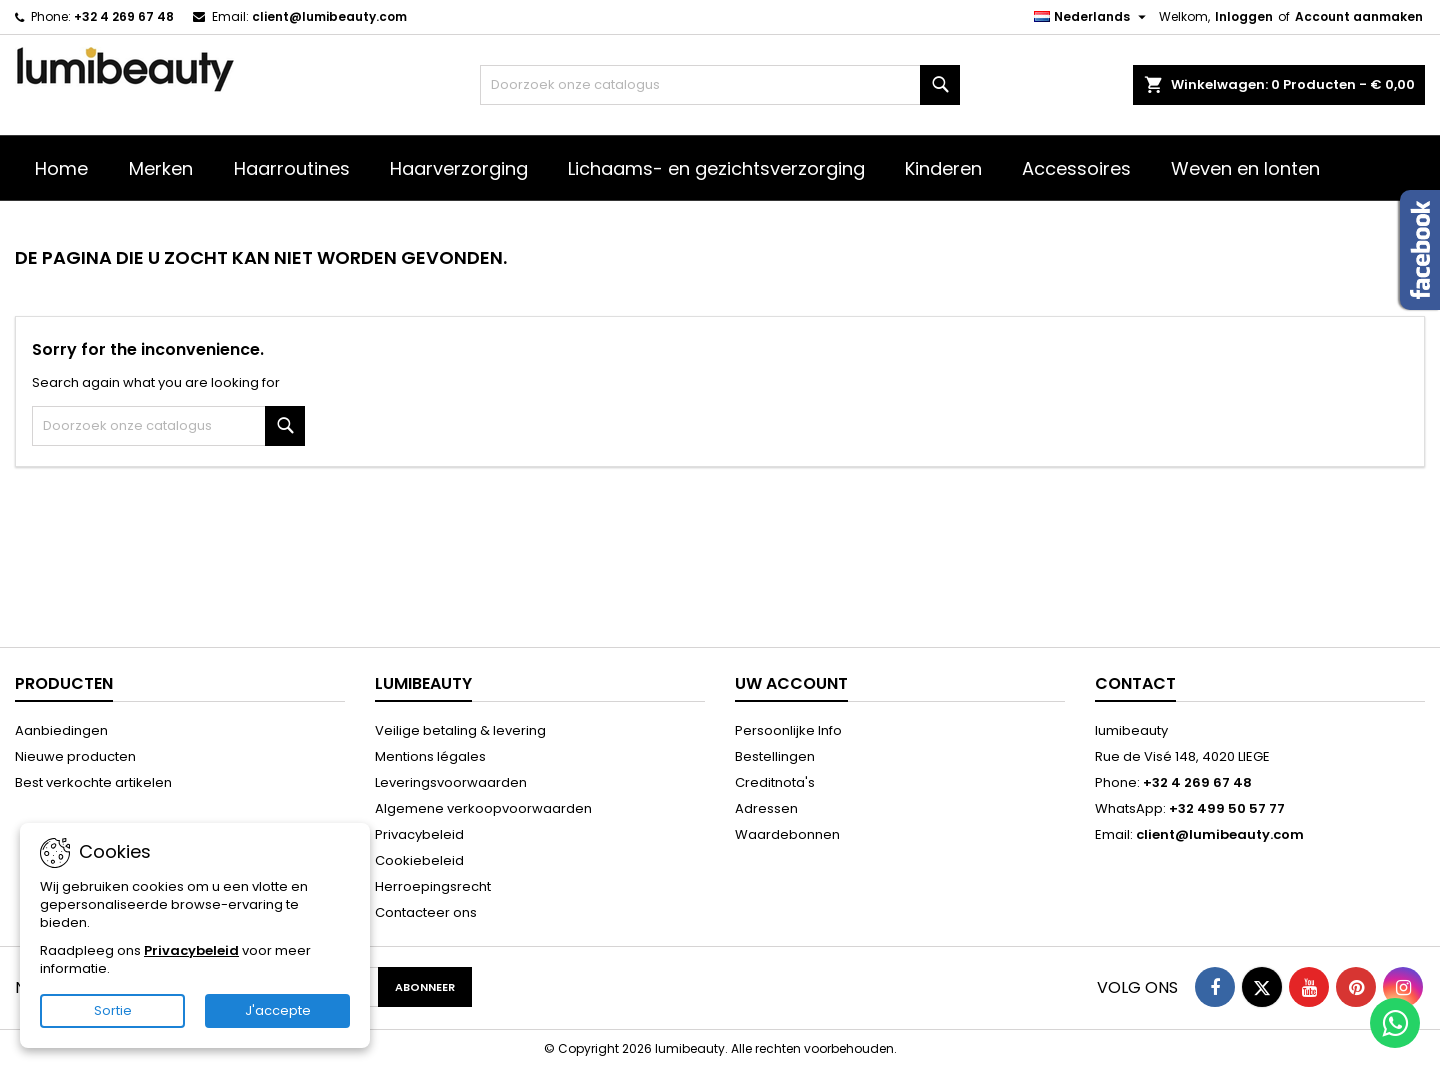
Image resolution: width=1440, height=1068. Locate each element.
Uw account (791, 683)
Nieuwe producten (75, 756)
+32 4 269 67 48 (124, 16)
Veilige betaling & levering (460, 730)
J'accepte (278, 1010)
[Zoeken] (720, 85)
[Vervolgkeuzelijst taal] (1092, 17)
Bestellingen (775, 756)
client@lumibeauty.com (329, 16)
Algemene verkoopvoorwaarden (483, 808)
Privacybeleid (419, 834)
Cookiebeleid (419, 860)
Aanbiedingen (61, 730)
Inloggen (1244, 16)
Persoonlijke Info (788, 730)
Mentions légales (430, 756)
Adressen (766, 808)
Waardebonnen (787, 834)
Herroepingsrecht (433, 886)
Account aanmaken (1359, 16)
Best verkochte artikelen (93, 782)
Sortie (113, 1010)
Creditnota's (775, 782)
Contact (1135, 683)
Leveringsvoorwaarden (451, 782)
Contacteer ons (426, 912)
